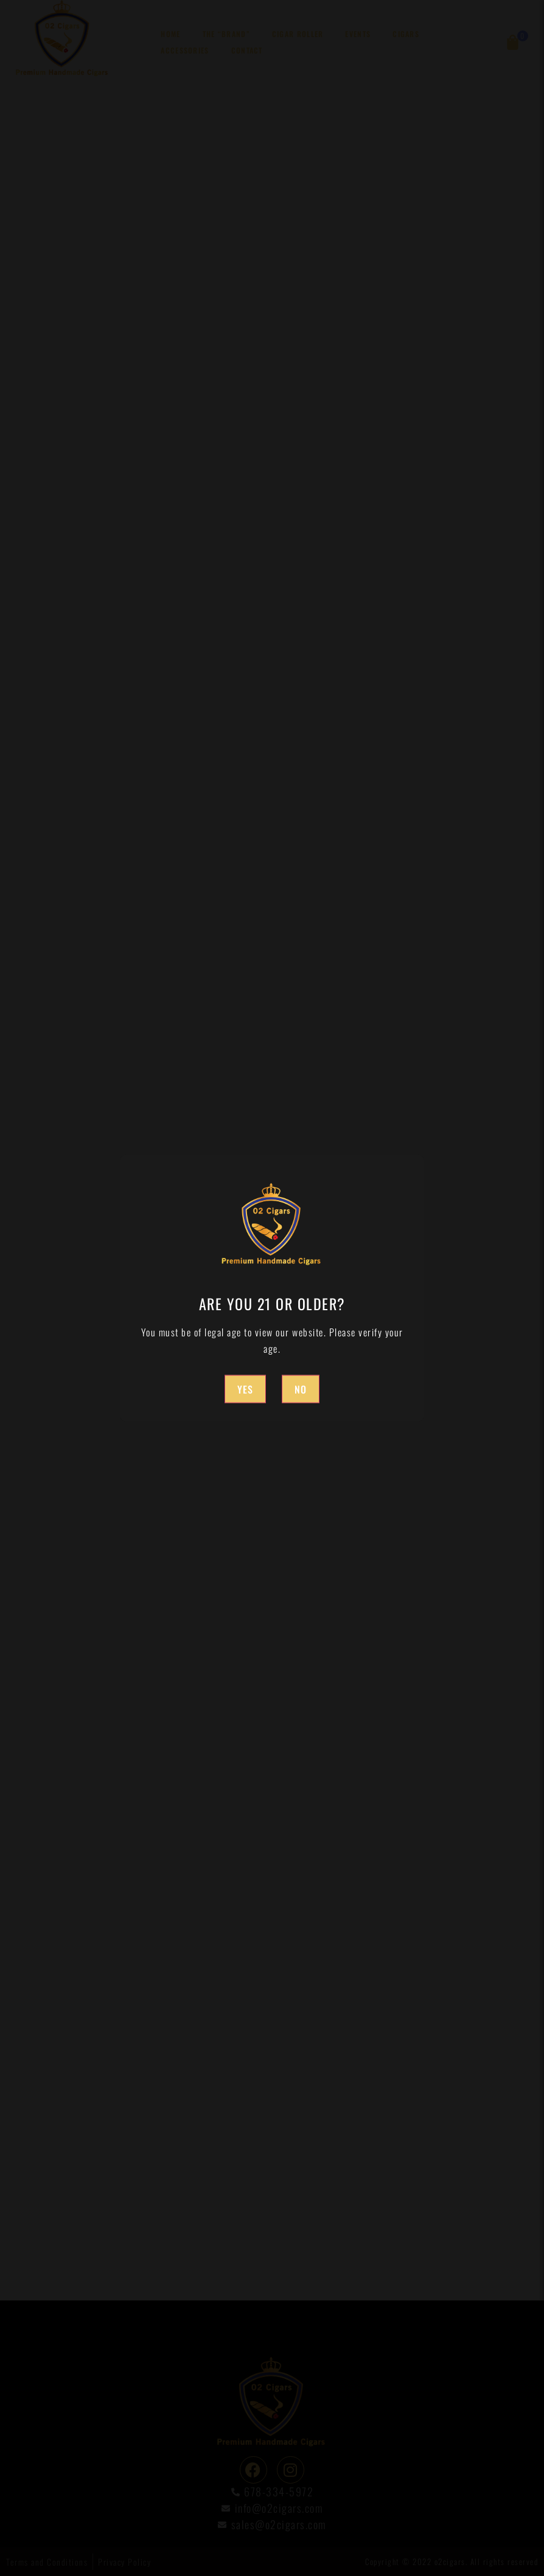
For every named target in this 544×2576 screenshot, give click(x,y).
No (301, 1389)
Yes (245, 1389)
